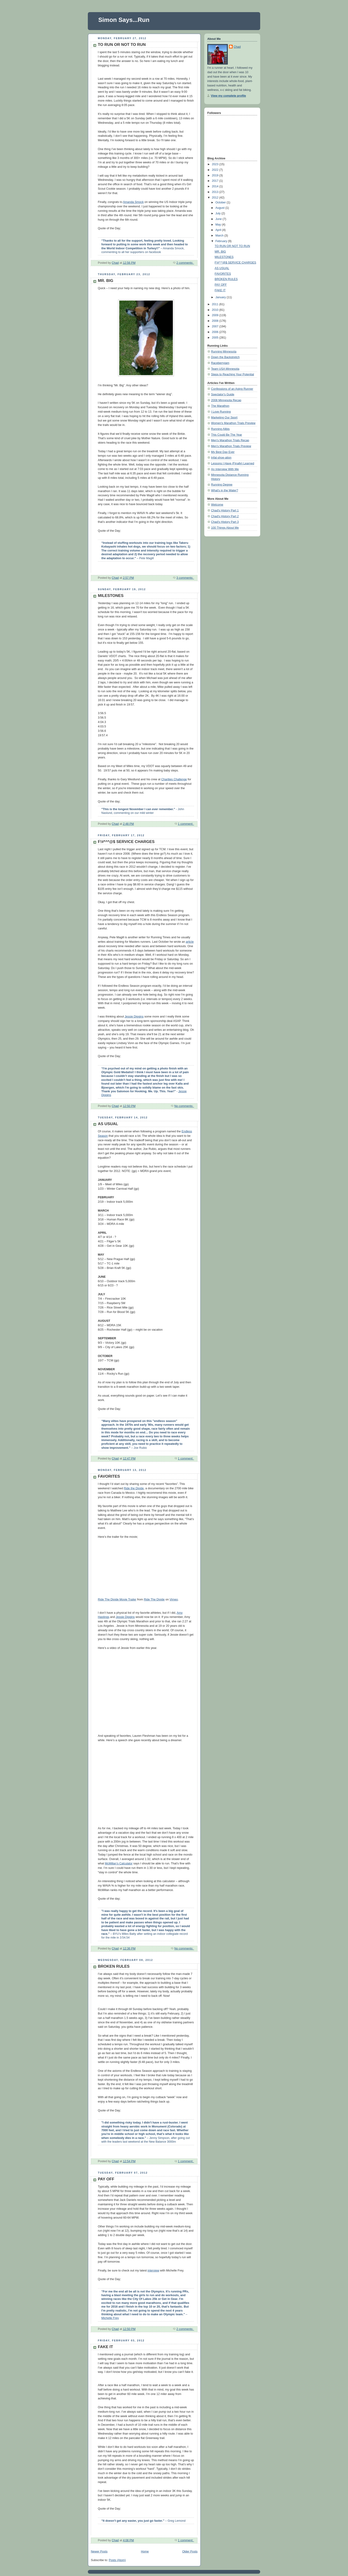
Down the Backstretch (225, 357)
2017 (215, 180)
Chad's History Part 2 (225, 516)
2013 (215, 192)
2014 (215, 186)
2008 (215, 320)
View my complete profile (228, 95)
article (190, 941)
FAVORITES (109, 1476)
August (220, 207)
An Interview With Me (225, 469)
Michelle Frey (110, 2318)
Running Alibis (220, 429)
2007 (215, 326)
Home (145, 2551)
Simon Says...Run (124, 19)
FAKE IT (105, 2347)
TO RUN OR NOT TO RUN (122, 44)
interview (153, 2270)
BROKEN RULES (114, 1966)
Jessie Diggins (134, 1016)
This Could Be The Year (226, 434)
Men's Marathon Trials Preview (231, 446)
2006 (215, 332)
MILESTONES (110, 595)
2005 (215, 337)
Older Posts (190, 2551)
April (218, 230)
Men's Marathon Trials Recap (230, 440)
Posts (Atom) (117, 2560)
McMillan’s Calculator (119, 1863)
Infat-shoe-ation (221, 457)
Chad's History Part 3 (225, 522)
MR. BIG (105, 280)
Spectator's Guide (222, 394)
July (218, 213)
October (221, 202)
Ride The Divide (154, 1599)
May (218, 224)
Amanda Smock (133, 202)
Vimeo (174, 1599)
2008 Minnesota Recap (226, 400)
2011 (215, 304)
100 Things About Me (225, 527)
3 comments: (185, 577)
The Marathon (220, 406)
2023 (215, 164)
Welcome (217, 504)
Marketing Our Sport (224, 417)
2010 (215, 310)
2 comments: (185, 262)
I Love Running (221, 411)
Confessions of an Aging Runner (232, 389)
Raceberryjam (220, 363)
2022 (215, 169)
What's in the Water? (224, 490)
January (221, 297)
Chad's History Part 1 (225, 510)
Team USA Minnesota (225, 368)
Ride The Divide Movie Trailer (117, 1599)
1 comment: (186, 824)
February (221, 241)
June (219, 219)
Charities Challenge (174, 779)
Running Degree (221, 484)
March (220, 235)
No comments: (184, 1106)
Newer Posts (99, 2551)
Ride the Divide (134, 1488)
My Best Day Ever (223, 452)
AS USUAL (108, 1124)
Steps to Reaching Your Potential (232, 374)
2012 (215, 197)
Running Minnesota (223, 351)
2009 (215, 315)
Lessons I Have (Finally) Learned (232, 463)
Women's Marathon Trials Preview (233, 423)
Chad (237, 46)
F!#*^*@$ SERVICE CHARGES (126, 841)
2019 (215, 175)
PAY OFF (106, 2179)
